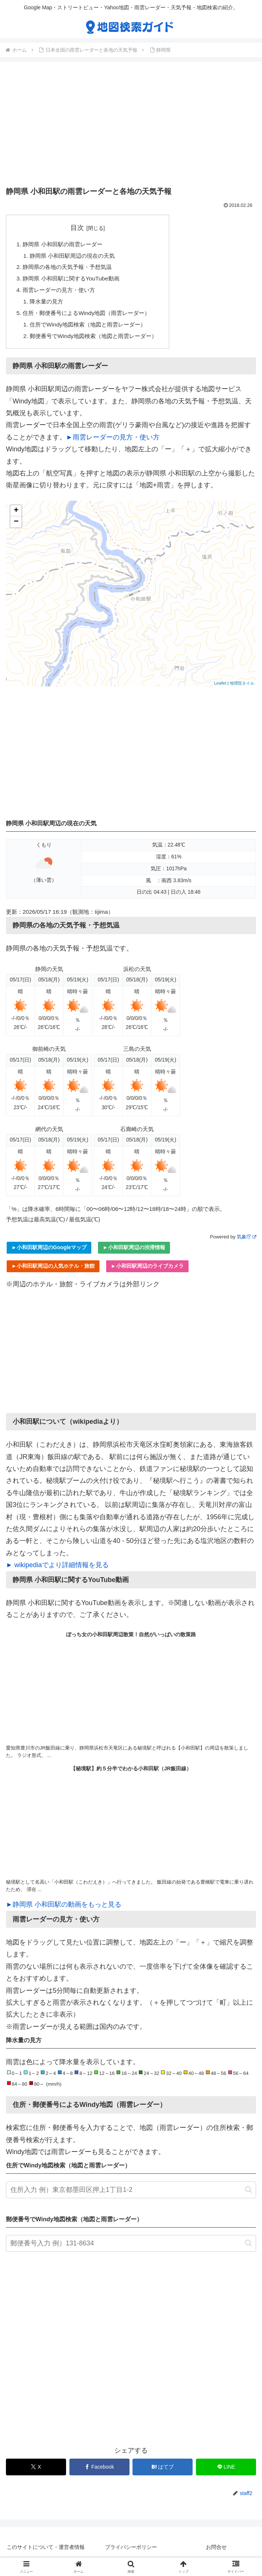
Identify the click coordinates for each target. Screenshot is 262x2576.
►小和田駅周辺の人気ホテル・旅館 (53, 1271)
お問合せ (216, 2552)
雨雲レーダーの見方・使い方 (61, 292)
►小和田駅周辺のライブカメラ (147, 1271)
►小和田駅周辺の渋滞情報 (134, 1252)
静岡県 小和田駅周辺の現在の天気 (75, 256)
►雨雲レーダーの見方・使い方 (113, 442)
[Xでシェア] (36, 2471)
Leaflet (220, 688)
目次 (81, 227)
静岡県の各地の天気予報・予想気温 (70, 268)
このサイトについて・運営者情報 (46, 2552)
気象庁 (246, 1241)
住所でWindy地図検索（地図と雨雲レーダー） (92, 328)
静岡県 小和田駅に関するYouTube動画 (74, 280)
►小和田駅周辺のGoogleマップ (49, 1252)
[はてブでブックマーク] (162, 2471)
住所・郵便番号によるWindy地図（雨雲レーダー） (90, 316)
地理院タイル (242, 688)
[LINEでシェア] (226, 2471)
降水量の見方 (48, 304)
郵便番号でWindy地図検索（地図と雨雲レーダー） (98, 340)
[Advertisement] (131, 126)
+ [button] (16, 515)
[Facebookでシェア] (99, 2471)
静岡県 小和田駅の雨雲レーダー (65, 244)
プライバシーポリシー (131, 2552)
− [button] (16, 526)
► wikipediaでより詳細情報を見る (57, 1570)
